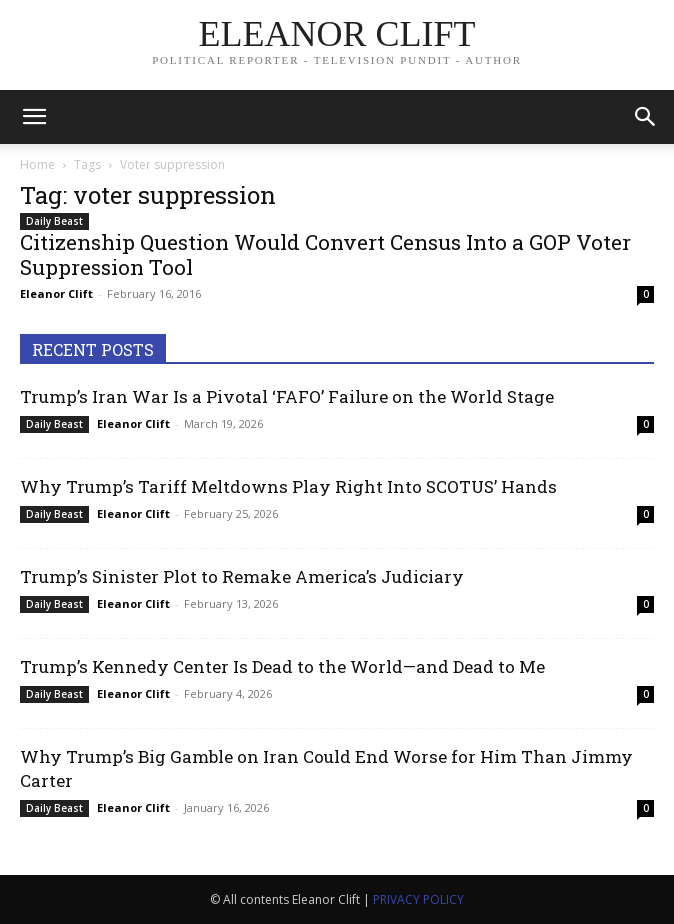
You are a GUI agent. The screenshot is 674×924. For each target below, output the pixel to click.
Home (37, 164)
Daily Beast (54, 221)
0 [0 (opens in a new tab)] (646, 294)
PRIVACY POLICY (418, 899)
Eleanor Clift (56, 293)
